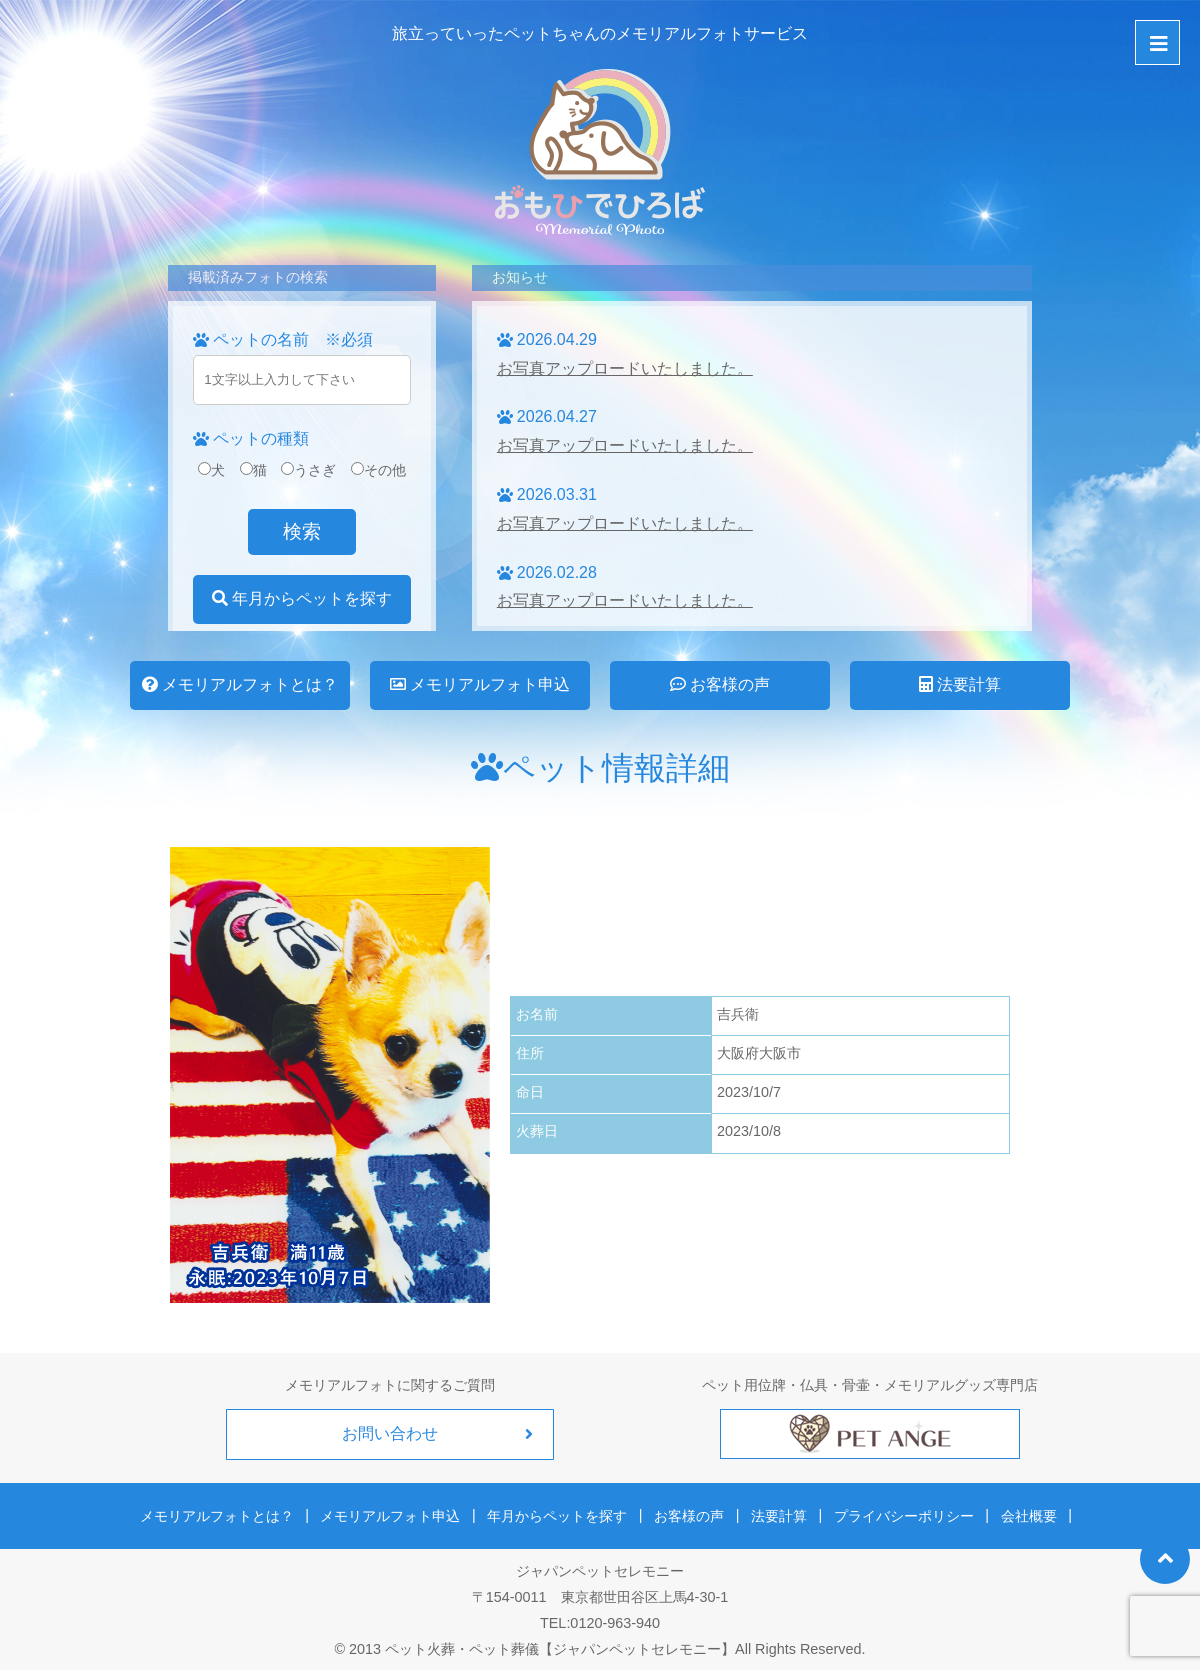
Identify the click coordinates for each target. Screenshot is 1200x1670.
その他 (378, 470)
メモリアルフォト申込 (480, 684)
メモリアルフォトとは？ (240, 684)
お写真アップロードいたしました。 (625, 368)
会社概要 (1019, 1512)
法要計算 (960, 684)
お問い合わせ (390, 1433)
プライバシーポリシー (898, 1512)
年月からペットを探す (302, 598)
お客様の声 (720, 684)
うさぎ (308, 470)
